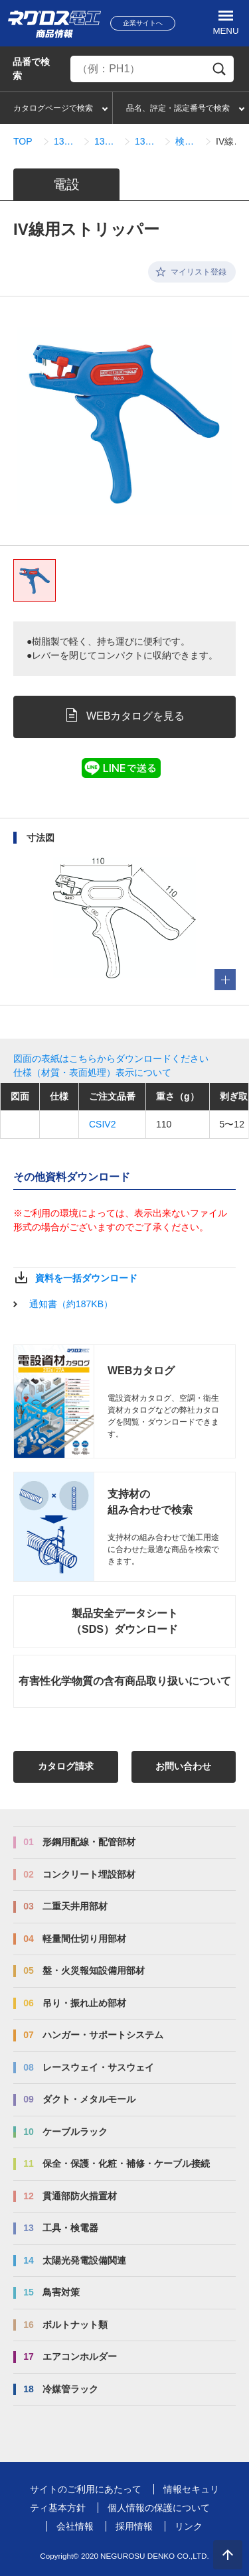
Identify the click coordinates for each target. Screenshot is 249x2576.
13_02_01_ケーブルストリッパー (147, 141)
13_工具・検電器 (66, 141)
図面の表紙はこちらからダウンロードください (110, 1058)
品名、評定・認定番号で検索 (178, 108)
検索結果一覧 (187, 141)
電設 (66, 184)
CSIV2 (102, 1124)
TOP (23, 141)
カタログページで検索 (53, 108)
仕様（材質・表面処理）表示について (92, 1072)
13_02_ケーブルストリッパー (106, 141)
